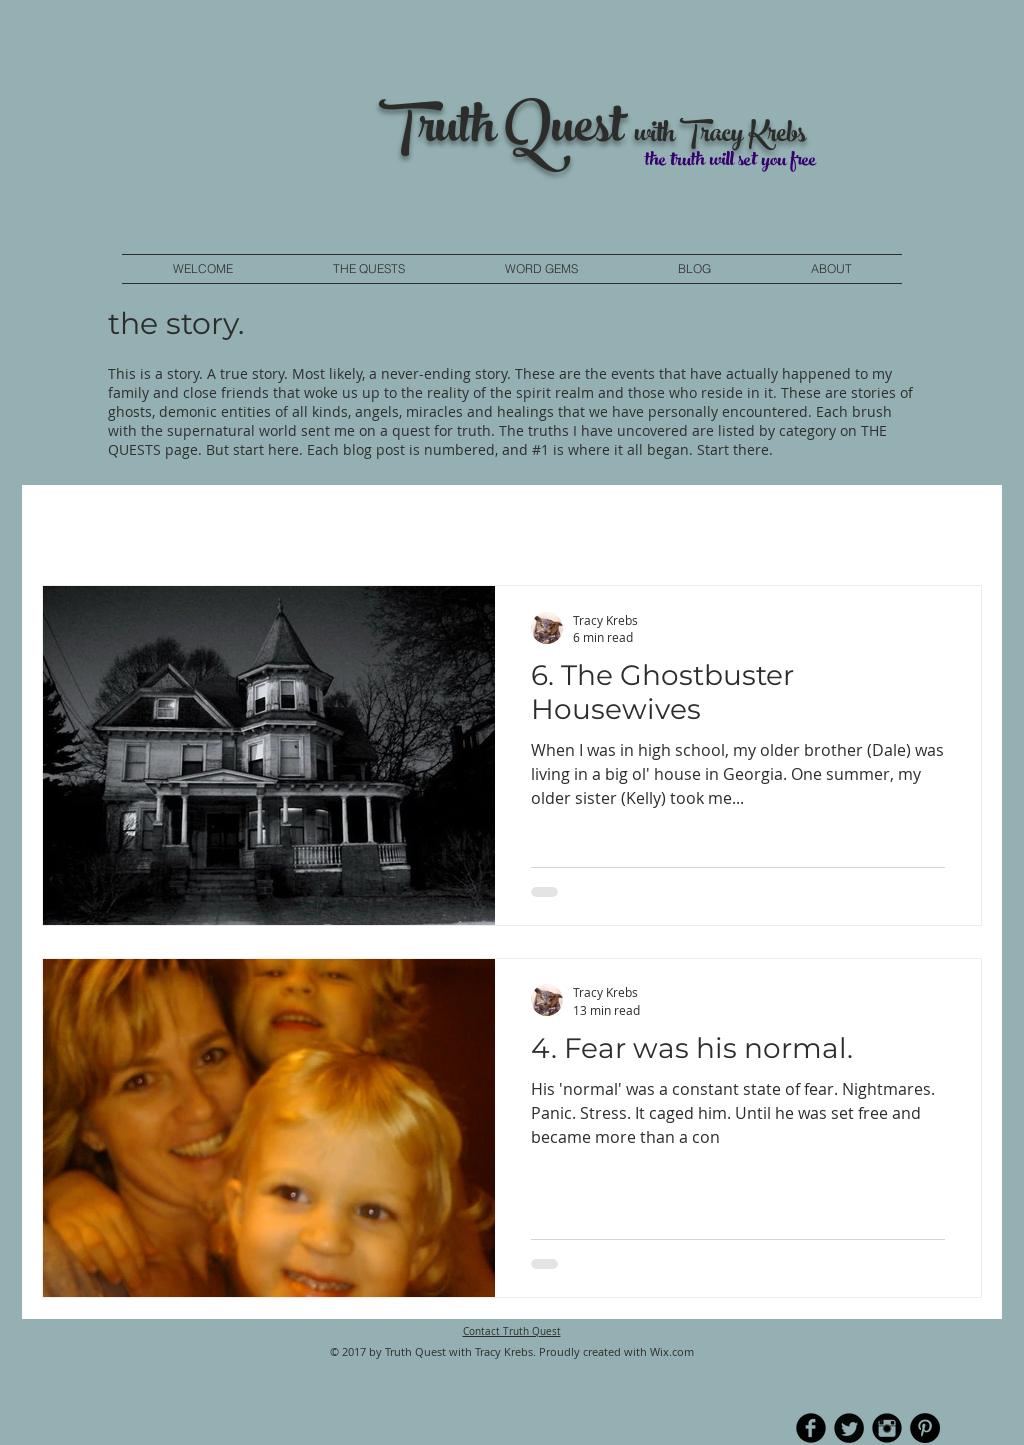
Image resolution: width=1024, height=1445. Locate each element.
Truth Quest (506, 132)
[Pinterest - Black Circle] (925, 1428)
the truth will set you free (730, 162)
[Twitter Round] (849, 1428)
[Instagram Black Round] (887, 1428)
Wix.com (672, 1351)
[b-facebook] (811, 1428)
